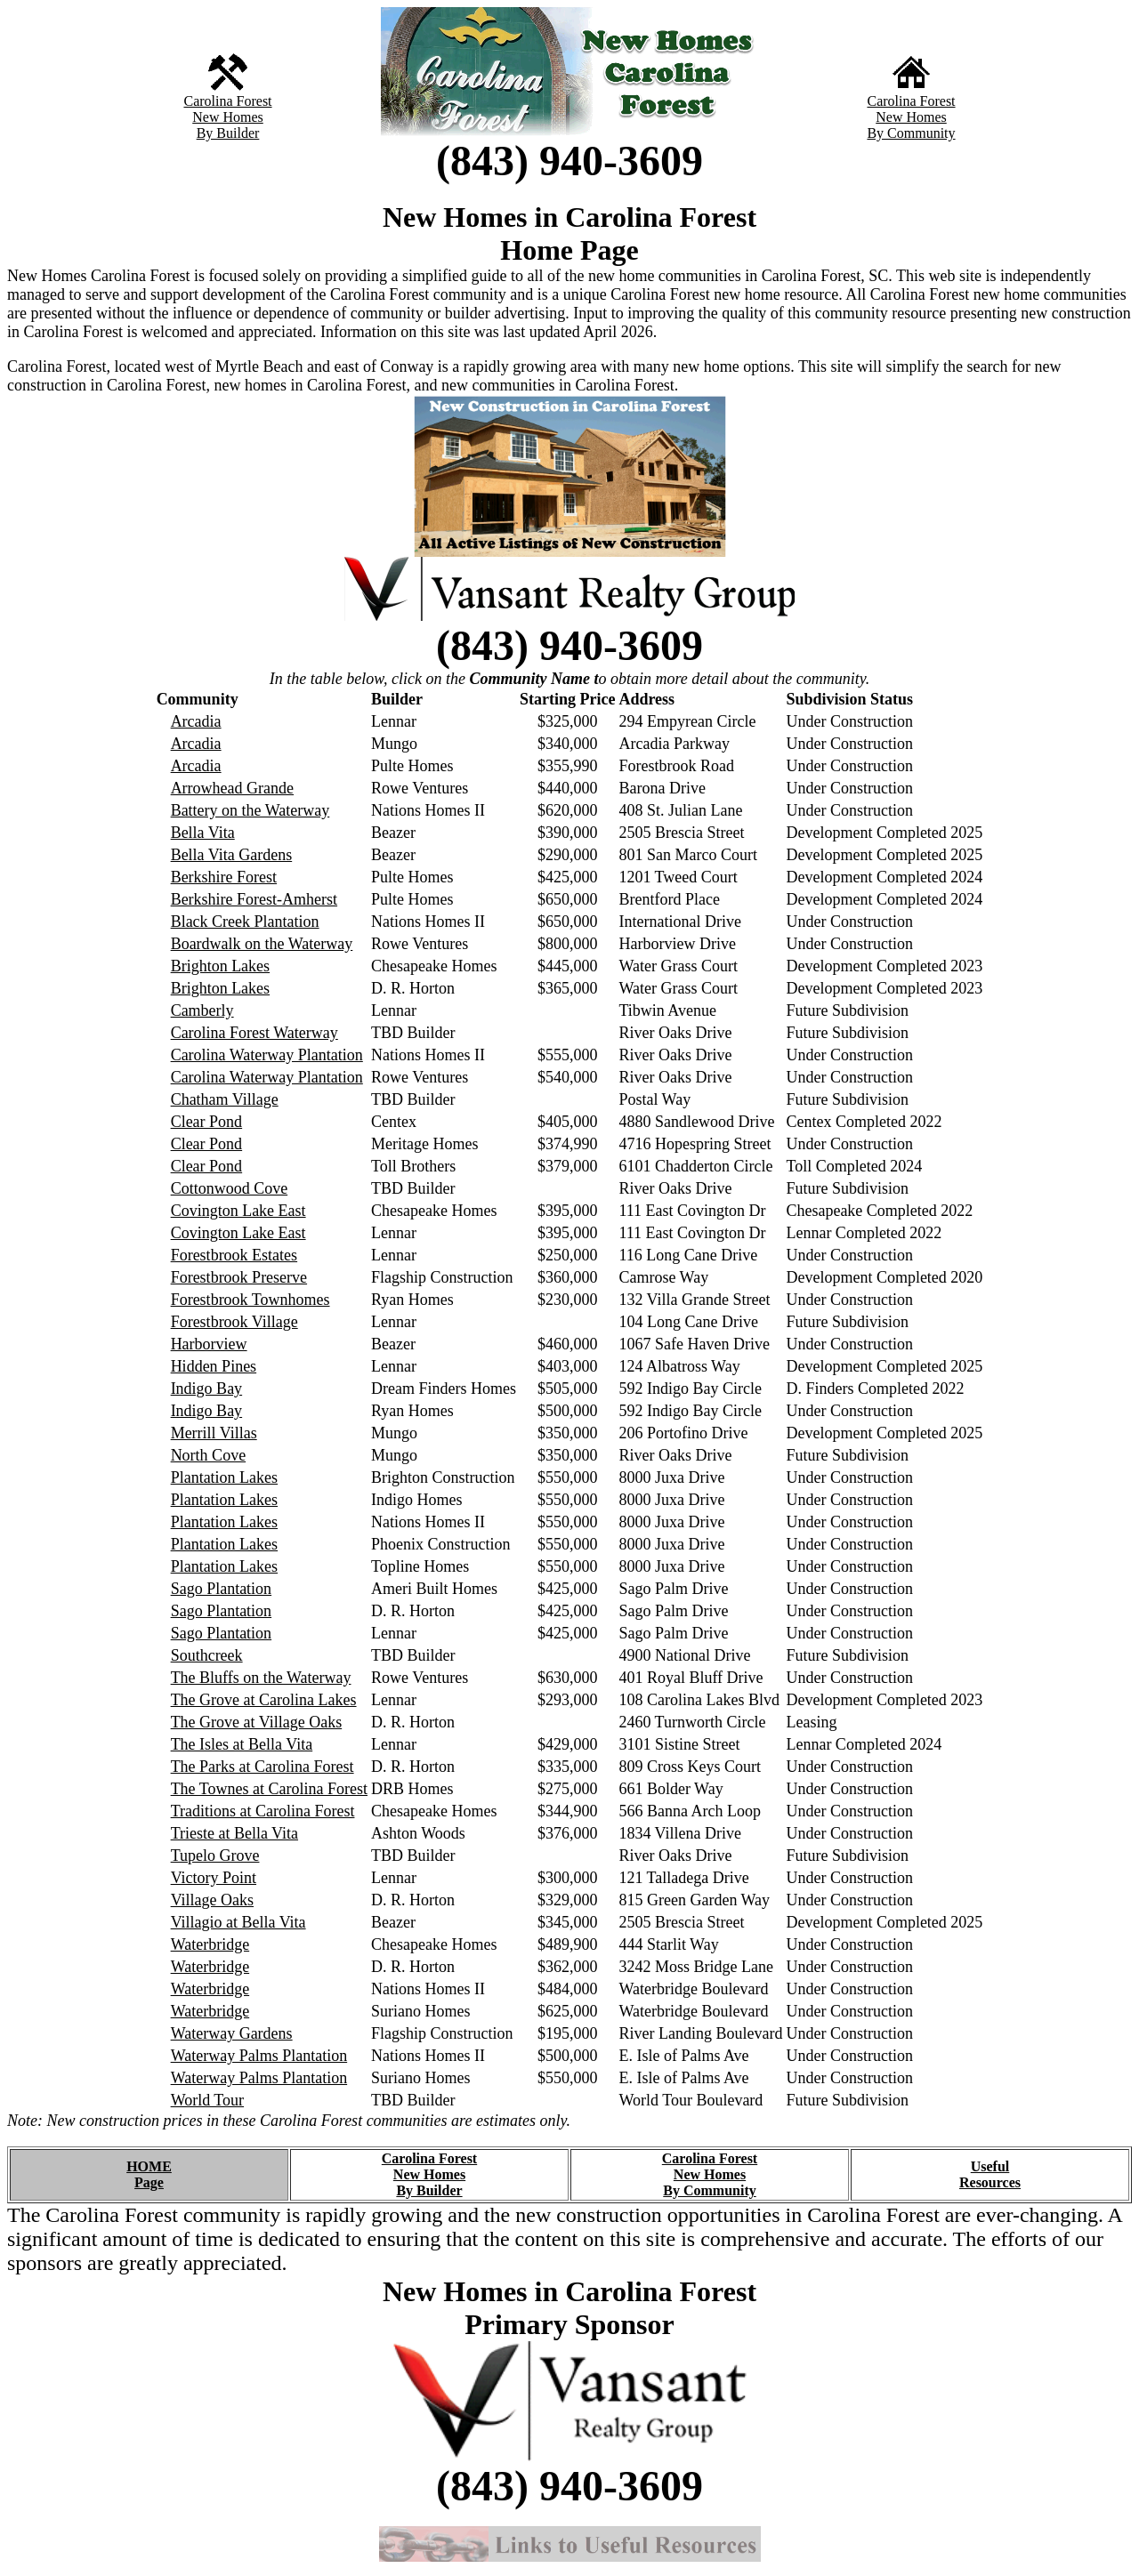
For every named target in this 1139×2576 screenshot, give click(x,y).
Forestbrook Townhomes (250, 1299)
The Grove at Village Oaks (257, 1722)
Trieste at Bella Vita (234, 1833)
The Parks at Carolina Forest (262, 1766)
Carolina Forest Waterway (254, 1033)
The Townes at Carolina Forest (269, 1789)
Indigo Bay (207, 1388)
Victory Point (213, 1878)
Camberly (202, 1010)
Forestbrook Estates (234, 1255)
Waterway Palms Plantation (259, 2056)
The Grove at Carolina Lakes (264, 1700)
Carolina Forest (227, 101)
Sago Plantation (221, 1589)
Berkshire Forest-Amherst (254, 899)
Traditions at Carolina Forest (263, 1811)
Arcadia (196, 721)
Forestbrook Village (234, 1322)
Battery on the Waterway (250, 810)
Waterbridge (210, 1944)
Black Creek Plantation (245, 921)
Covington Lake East (238, 1211)
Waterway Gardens (232, 2033)
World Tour (207, 2100)
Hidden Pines (214, 1366)
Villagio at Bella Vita (238, 1922)
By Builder (228, 133)
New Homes (227, 117)
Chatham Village (225, 1099)
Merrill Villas (214, 1433)
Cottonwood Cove (229, 1188)
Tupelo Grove (215, 1855)
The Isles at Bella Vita (242, 1744)
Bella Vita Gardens (232, 855)
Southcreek (207, 1655)
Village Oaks (212, 1900)
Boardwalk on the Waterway (262, 944)
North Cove (208, 1455)
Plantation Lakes (224, 1477)
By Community (911, 133)
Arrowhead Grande (232, 788)
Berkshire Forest (224, 877)
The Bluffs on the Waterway (261, 1677)
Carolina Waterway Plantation (267, 1055)
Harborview (209, 1344)
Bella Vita (203, 832)
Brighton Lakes (220, 966)
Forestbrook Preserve (239, 1277)
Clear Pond (207, 1122)
